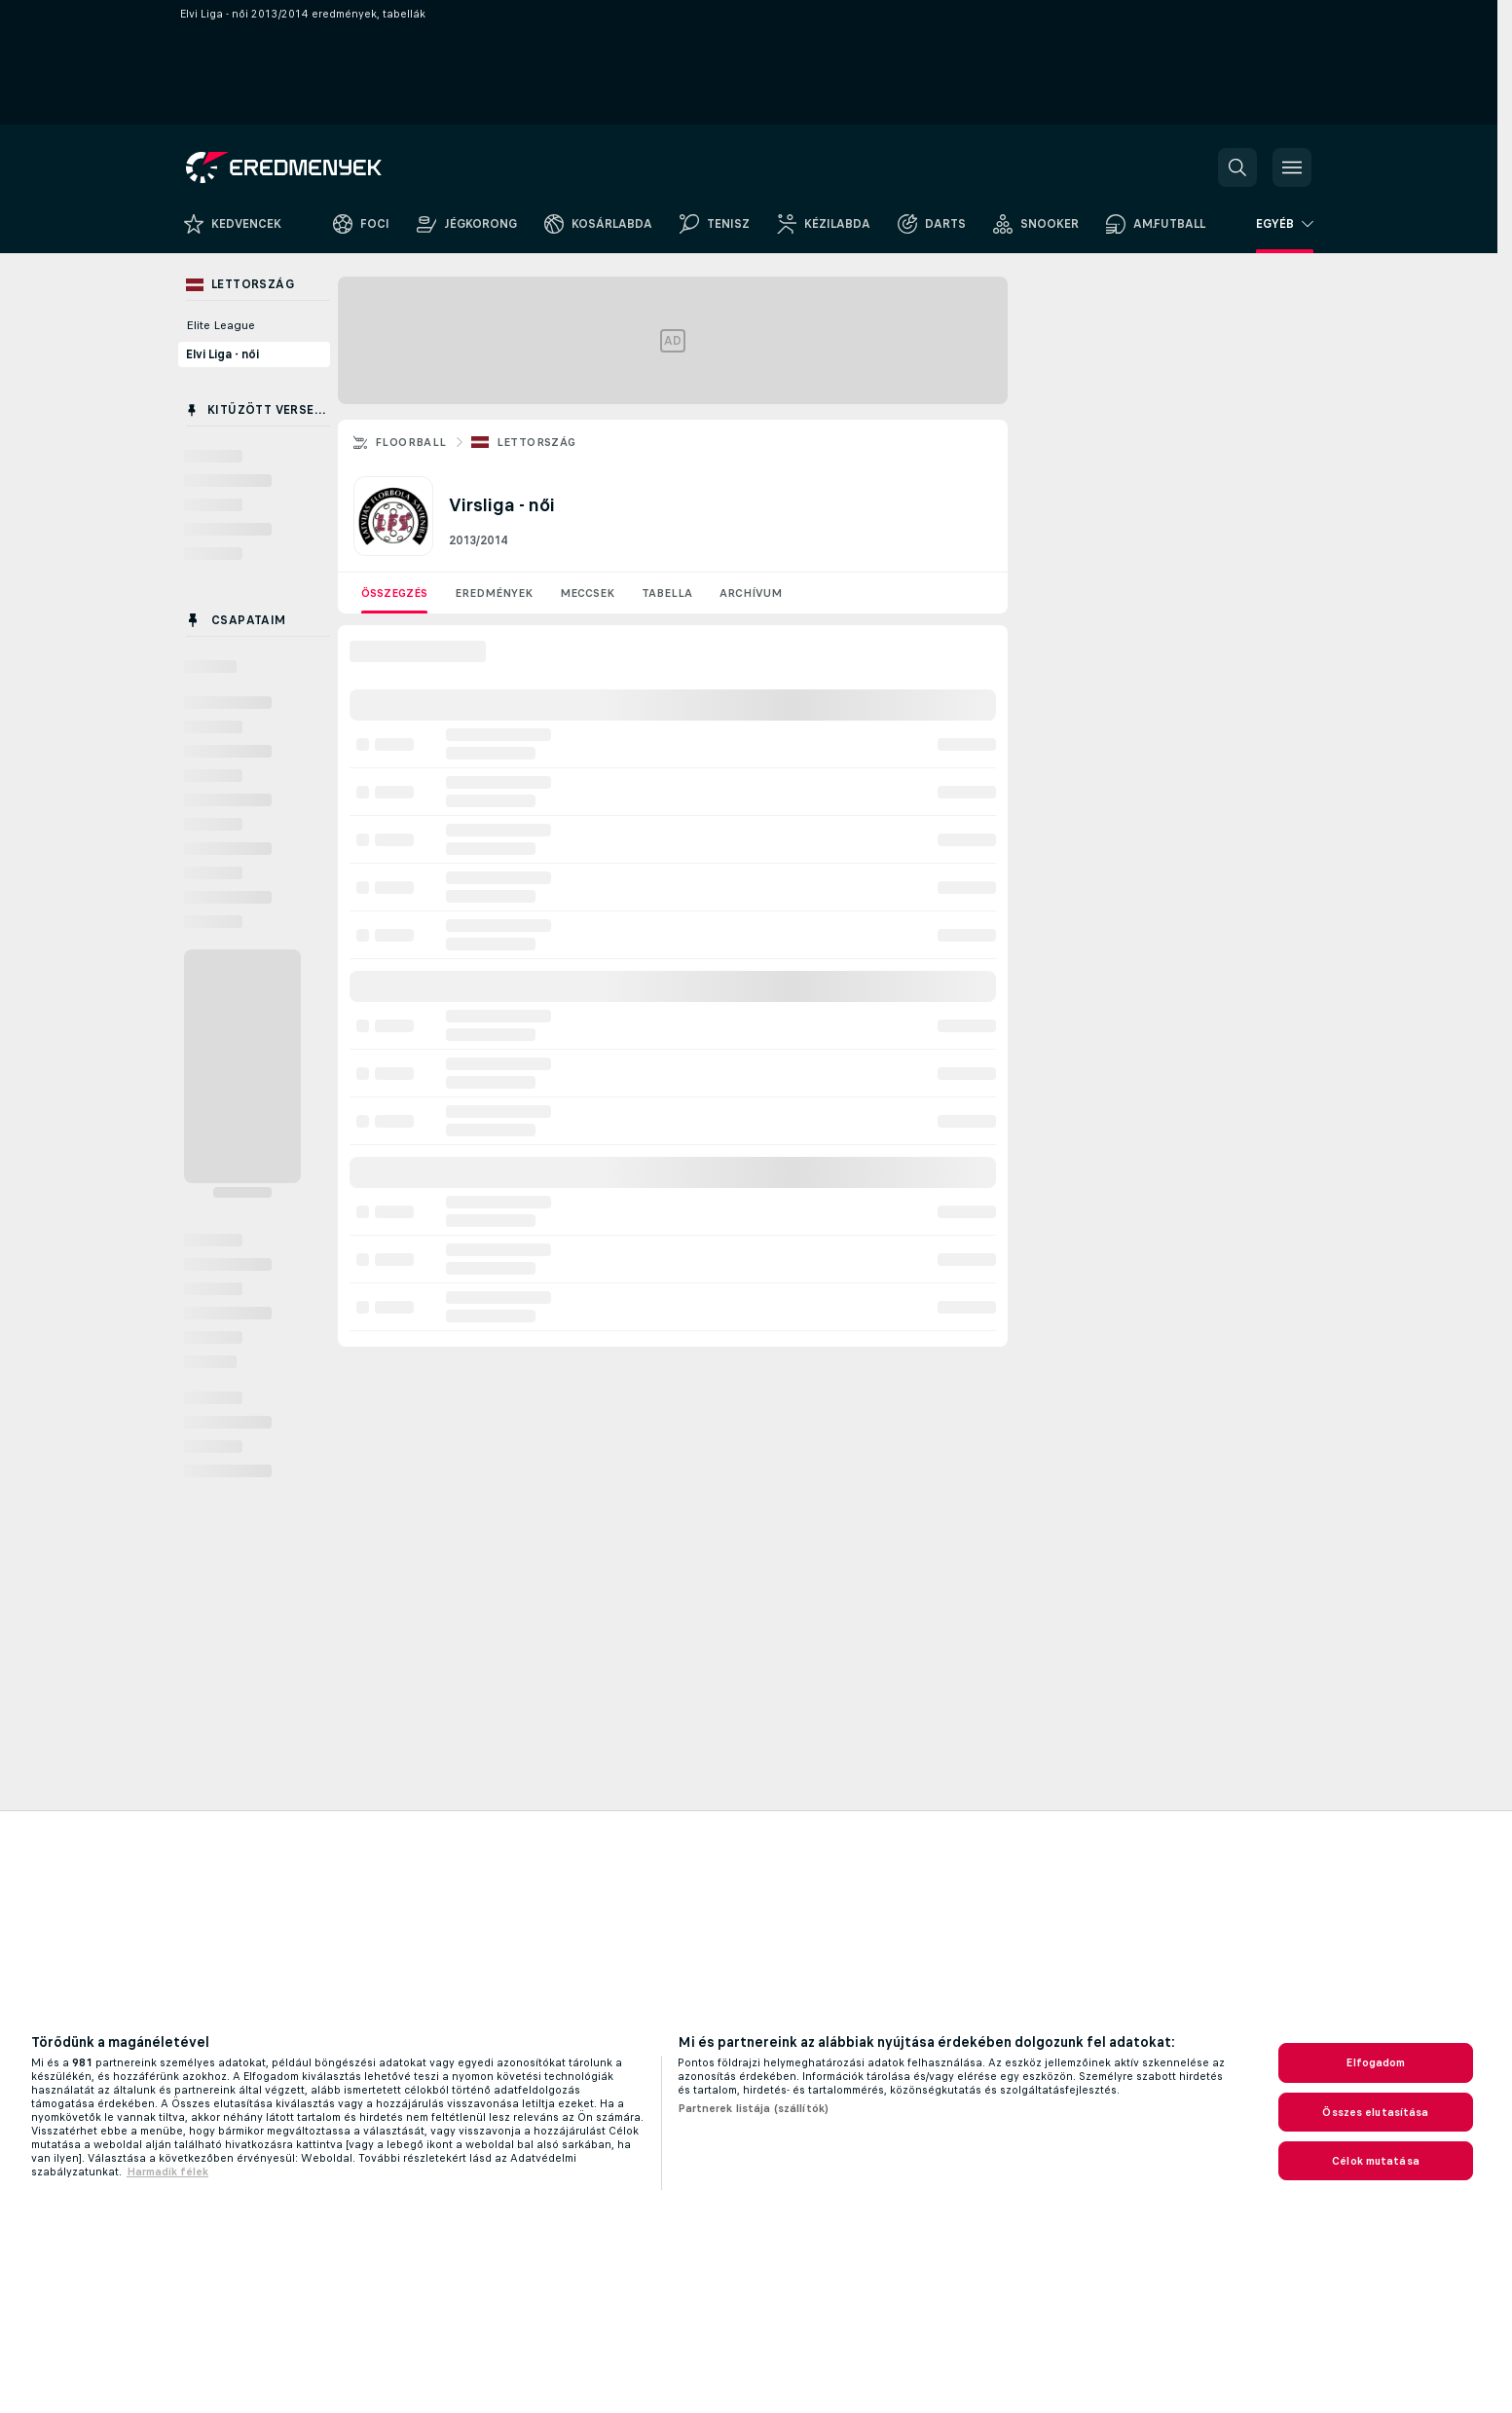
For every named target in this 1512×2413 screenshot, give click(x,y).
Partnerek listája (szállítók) (753, 2108)
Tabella (667, 593)
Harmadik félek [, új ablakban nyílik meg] (167, 2171)
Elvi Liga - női (222, 354)
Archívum (750, 593)
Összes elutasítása (1375, 2112)
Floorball (411, 442)
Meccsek (587, 593)
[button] (1237, 167)
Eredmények (494, 593)
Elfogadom (1375, 2062)
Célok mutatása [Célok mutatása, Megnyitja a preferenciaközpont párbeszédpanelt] (1376, 2161)
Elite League (220, 325)
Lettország (536, 442)
